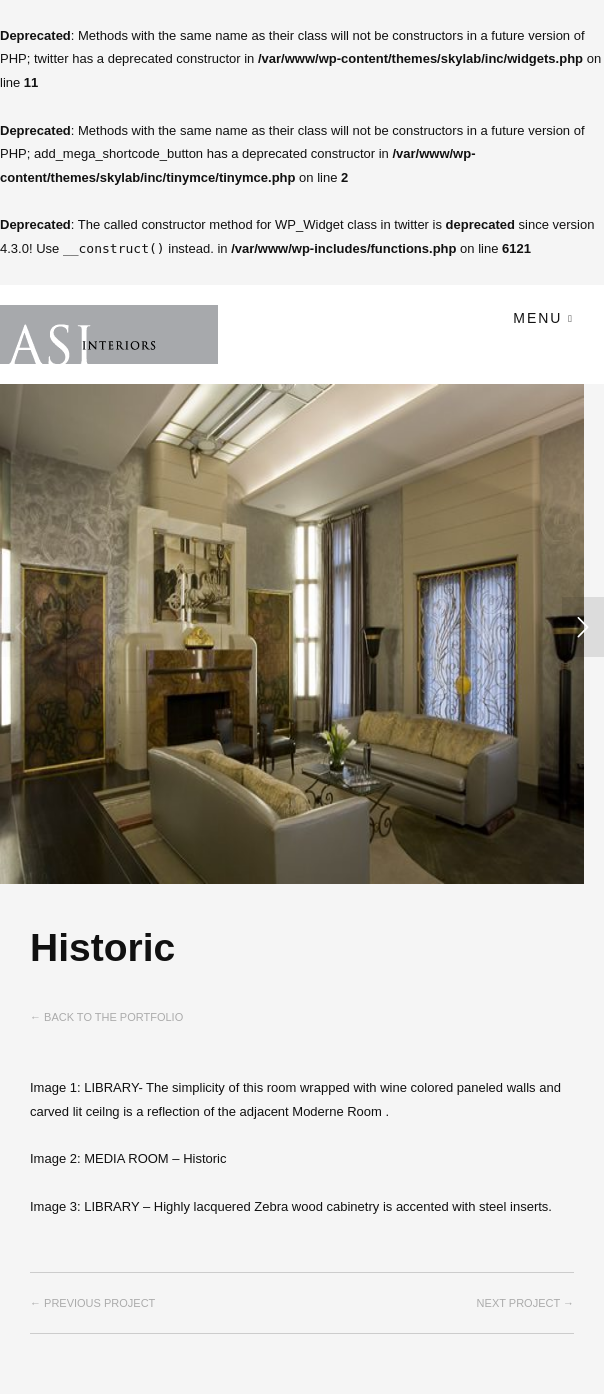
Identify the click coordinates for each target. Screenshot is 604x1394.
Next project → (525, 1303)
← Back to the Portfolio (106, 1017)
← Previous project (92, 1303)
